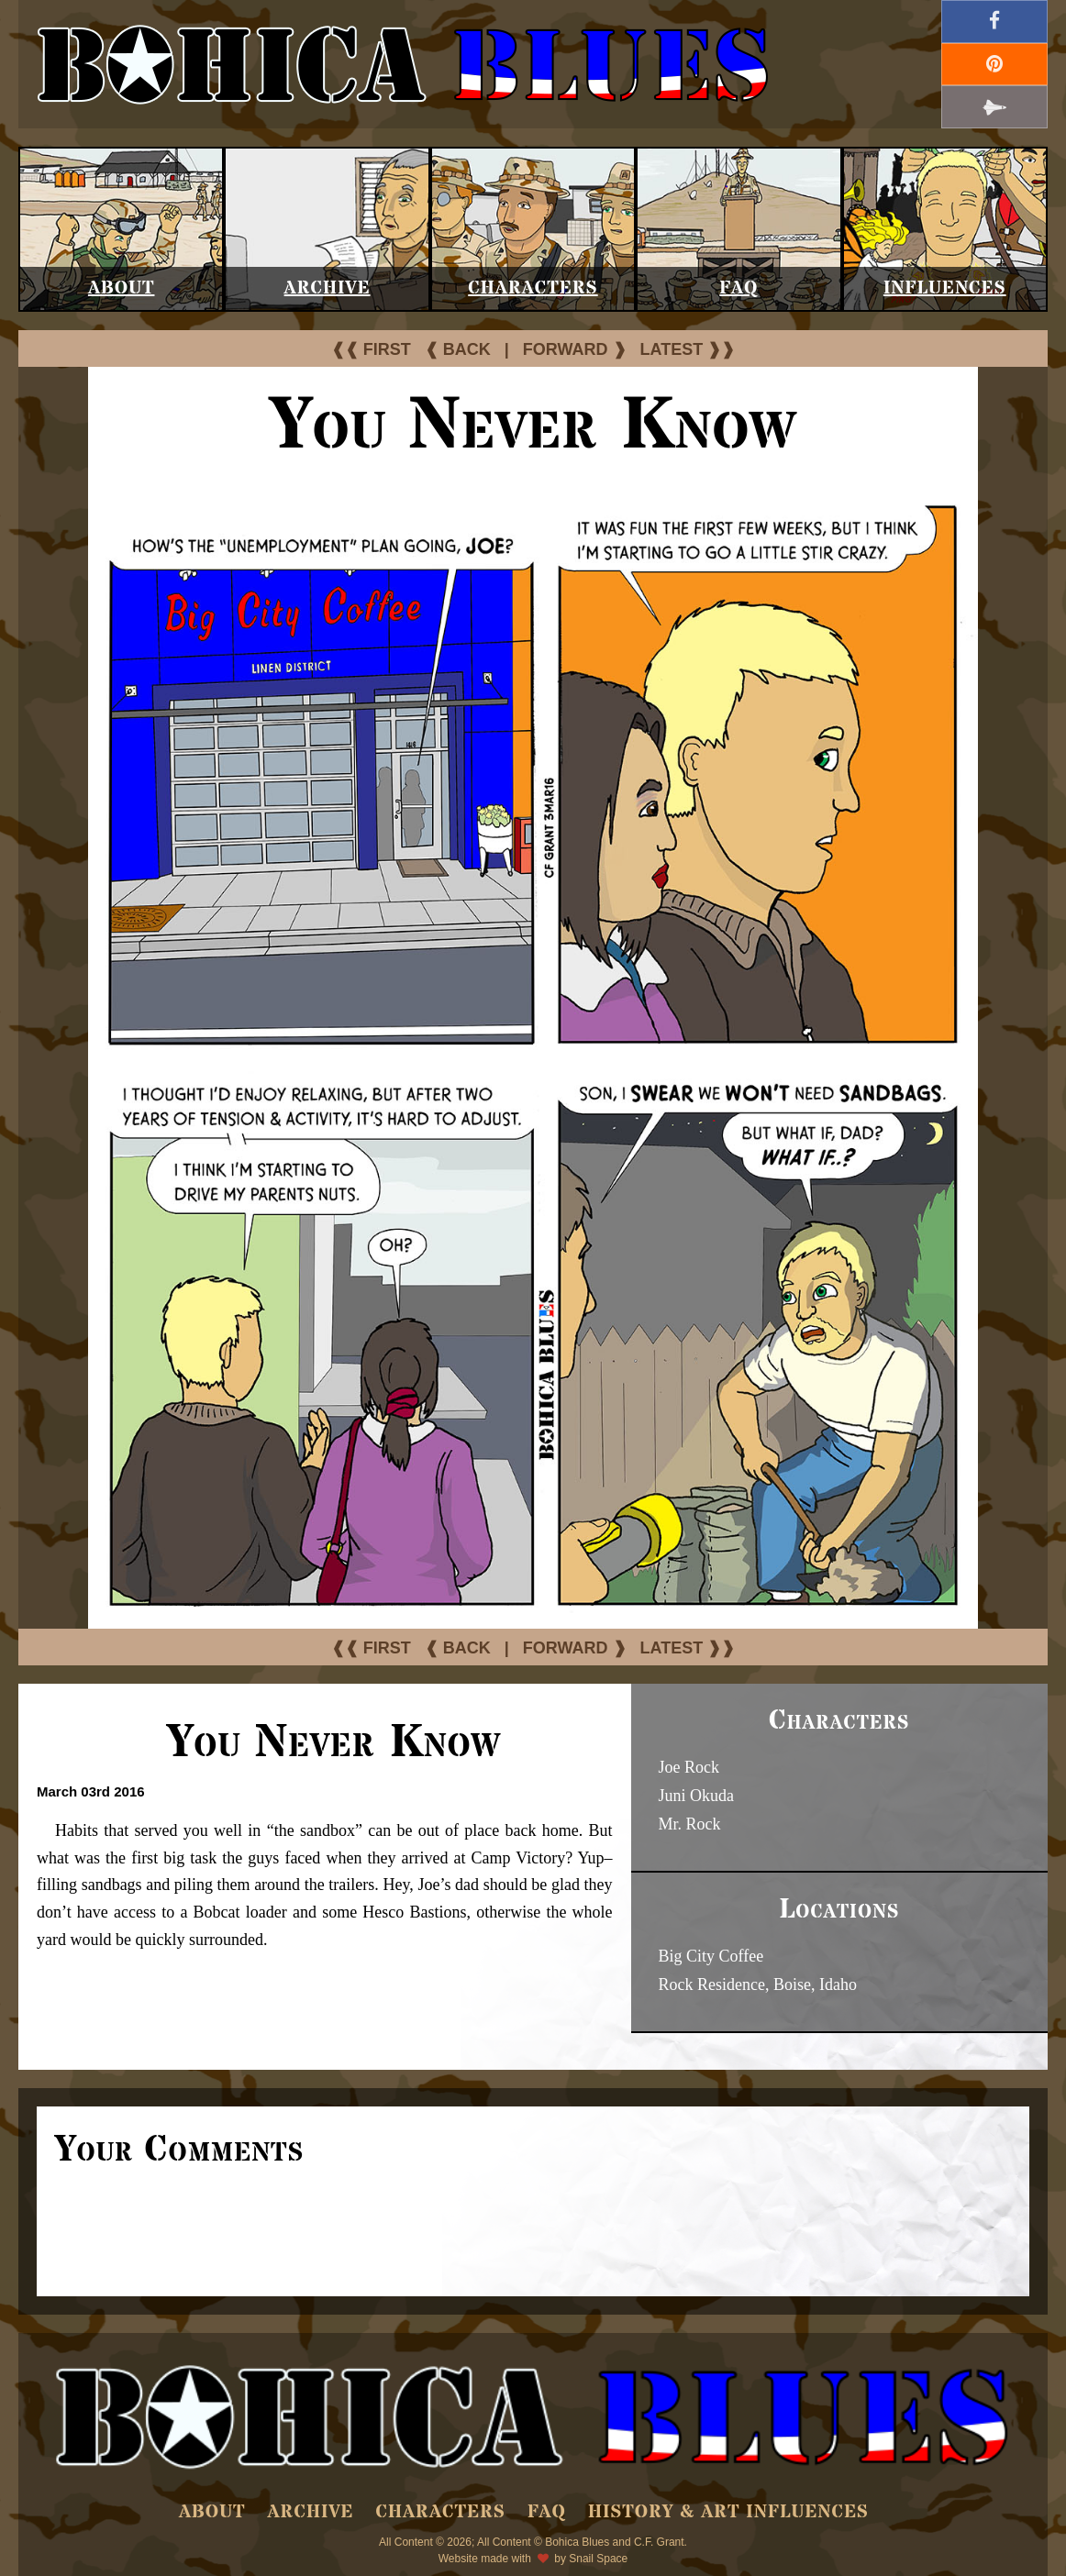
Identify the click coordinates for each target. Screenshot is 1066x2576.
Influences (944, 288)
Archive (327, 288)
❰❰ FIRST (371, 349)
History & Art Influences (728, 2512)
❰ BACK (458, 349)
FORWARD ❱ (575, 349)
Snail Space (598, 2558)
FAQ (738, 288)
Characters (532, 288)
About (121, 288)
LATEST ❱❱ (688, 349)
